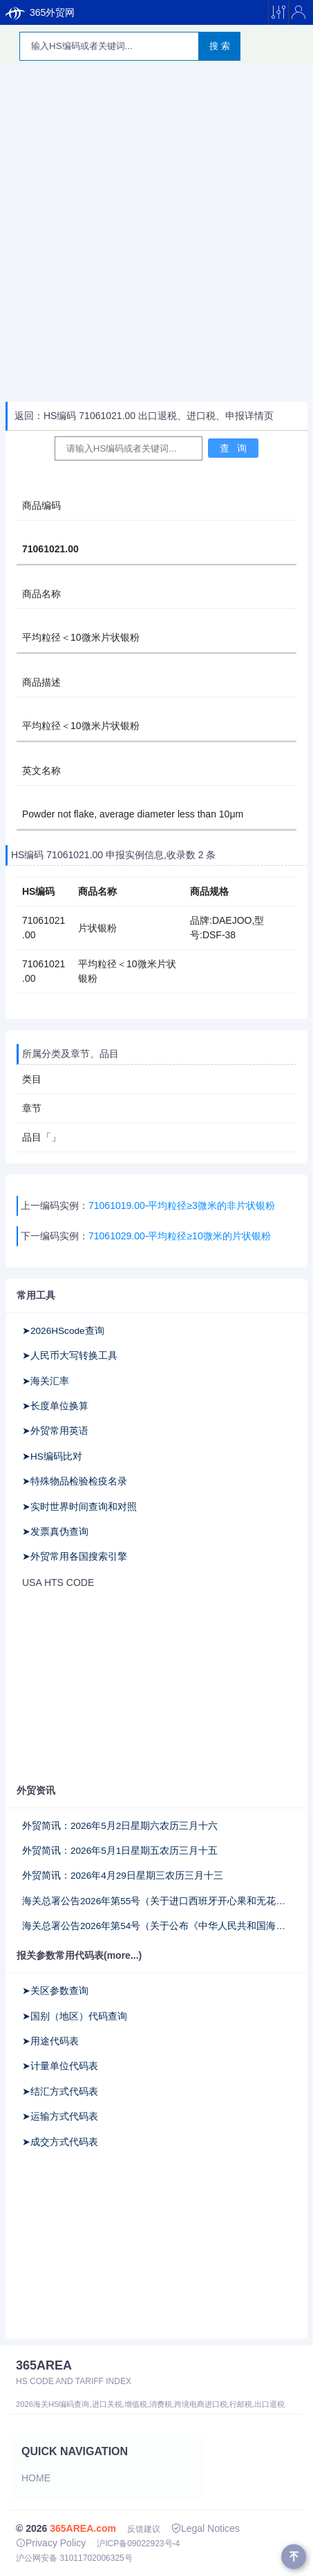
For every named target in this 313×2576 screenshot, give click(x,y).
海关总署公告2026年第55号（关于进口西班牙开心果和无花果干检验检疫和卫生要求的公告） (156, 1901)
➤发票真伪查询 (55, 1532)
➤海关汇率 (45, 1381)
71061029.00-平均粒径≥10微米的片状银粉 (179, 1235)
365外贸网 (40, 12)
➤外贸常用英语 (55, 1431)
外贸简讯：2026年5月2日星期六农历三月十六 (120, 1826)
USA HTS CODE (58, 1582)
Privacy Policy (51, 2542)
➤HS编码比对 (52, 1456)
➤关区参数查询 (55, 1991)
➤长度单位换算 (55, 1406)
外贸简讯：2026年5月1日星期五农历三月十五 (120, 1851)
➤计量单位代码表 (60, 2066)
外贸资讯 (36, 1790)
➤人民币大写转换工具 (69, 1355)
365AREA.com (83, 2528)
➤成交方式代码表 (60, 2142)
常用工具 (36, 1295)
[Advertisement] (156, 234)
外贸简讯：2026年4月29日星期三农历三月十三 (122, 1875)
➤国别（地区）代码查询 (74, 2016)
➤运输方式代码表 (60, 2116)
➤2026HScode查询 (63, 1331)
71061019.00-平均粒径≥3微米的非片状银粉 (181, 1205)
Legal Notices (205, 2528)
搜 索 (219, 46)
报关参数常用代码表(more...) (79, 1955)
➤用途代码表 (50, 2041)
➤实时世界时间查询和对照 (79, 1507)
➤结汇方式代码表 (60, 2091)
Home (35, 2477)
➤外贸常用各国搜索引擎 (74, 1556)
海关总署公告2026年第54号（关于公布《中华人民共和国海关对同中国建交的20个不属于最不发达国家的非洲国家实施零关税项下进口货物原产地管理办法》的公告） (156, 1926)
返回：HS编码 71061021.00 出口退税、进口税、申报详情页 (144, 415)
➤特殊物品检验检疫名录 (74, 1481)
